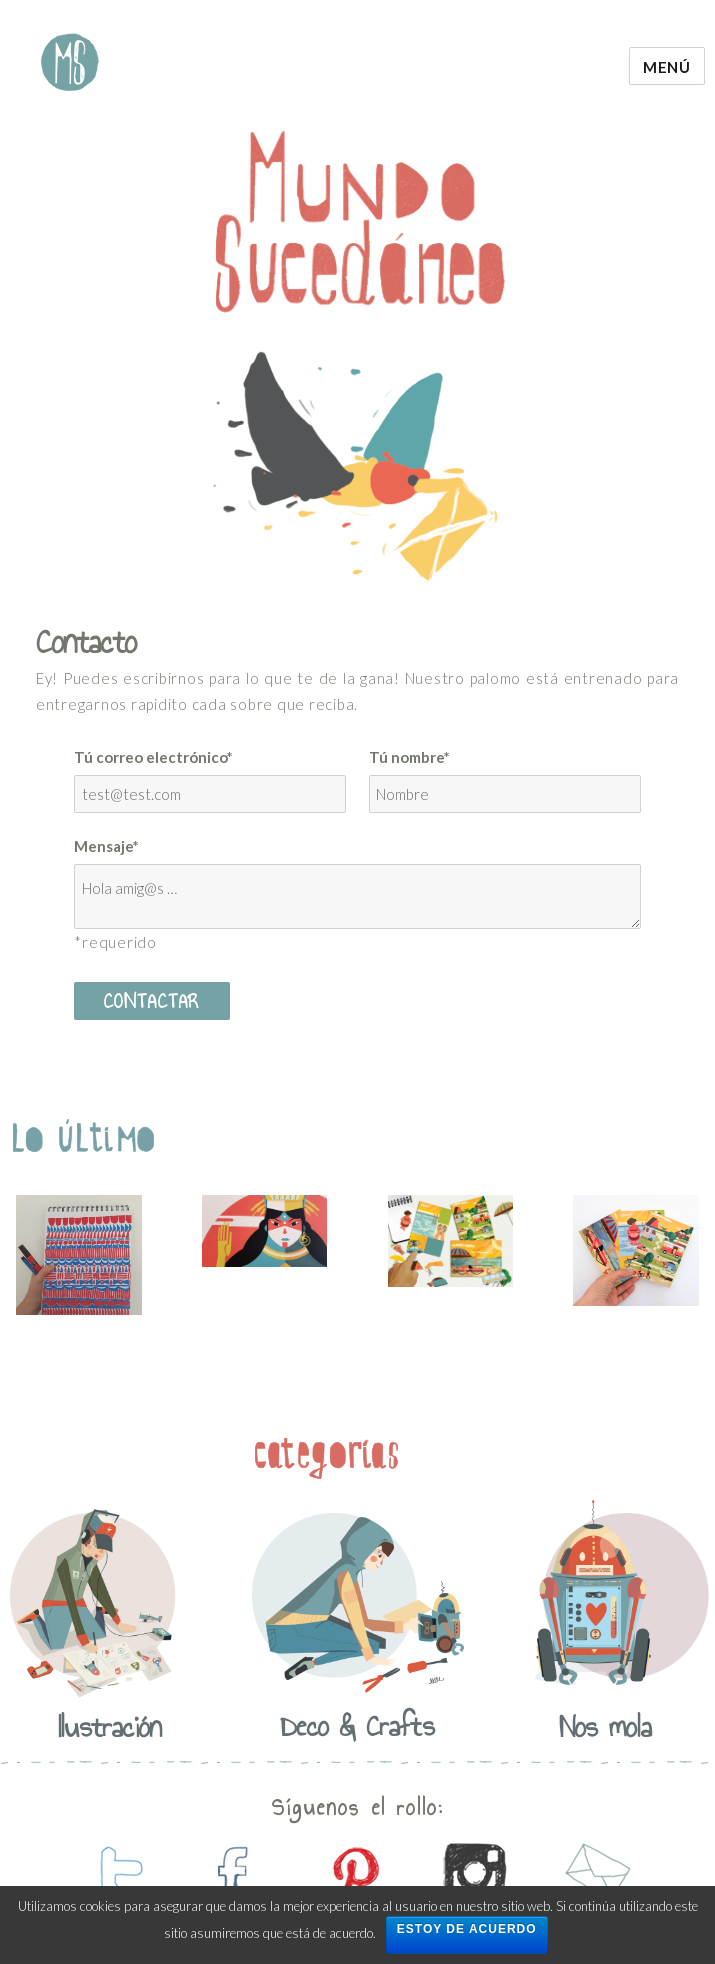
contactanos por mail (595, 1874)
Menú (667, 67)
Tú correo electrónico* (153, 757)
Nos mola (605, 1727)
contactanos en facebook (235, 1874)
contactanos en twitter (115, 1874)
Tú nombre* (409, 757)
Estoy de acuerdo (467, 1929)
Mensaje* (106, 846)
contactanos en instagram (475, 1874)
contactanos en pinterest (355, 1874)
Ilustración (109, 1727)
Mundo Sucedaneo (70, 62)
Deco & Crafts (357, 1726)
